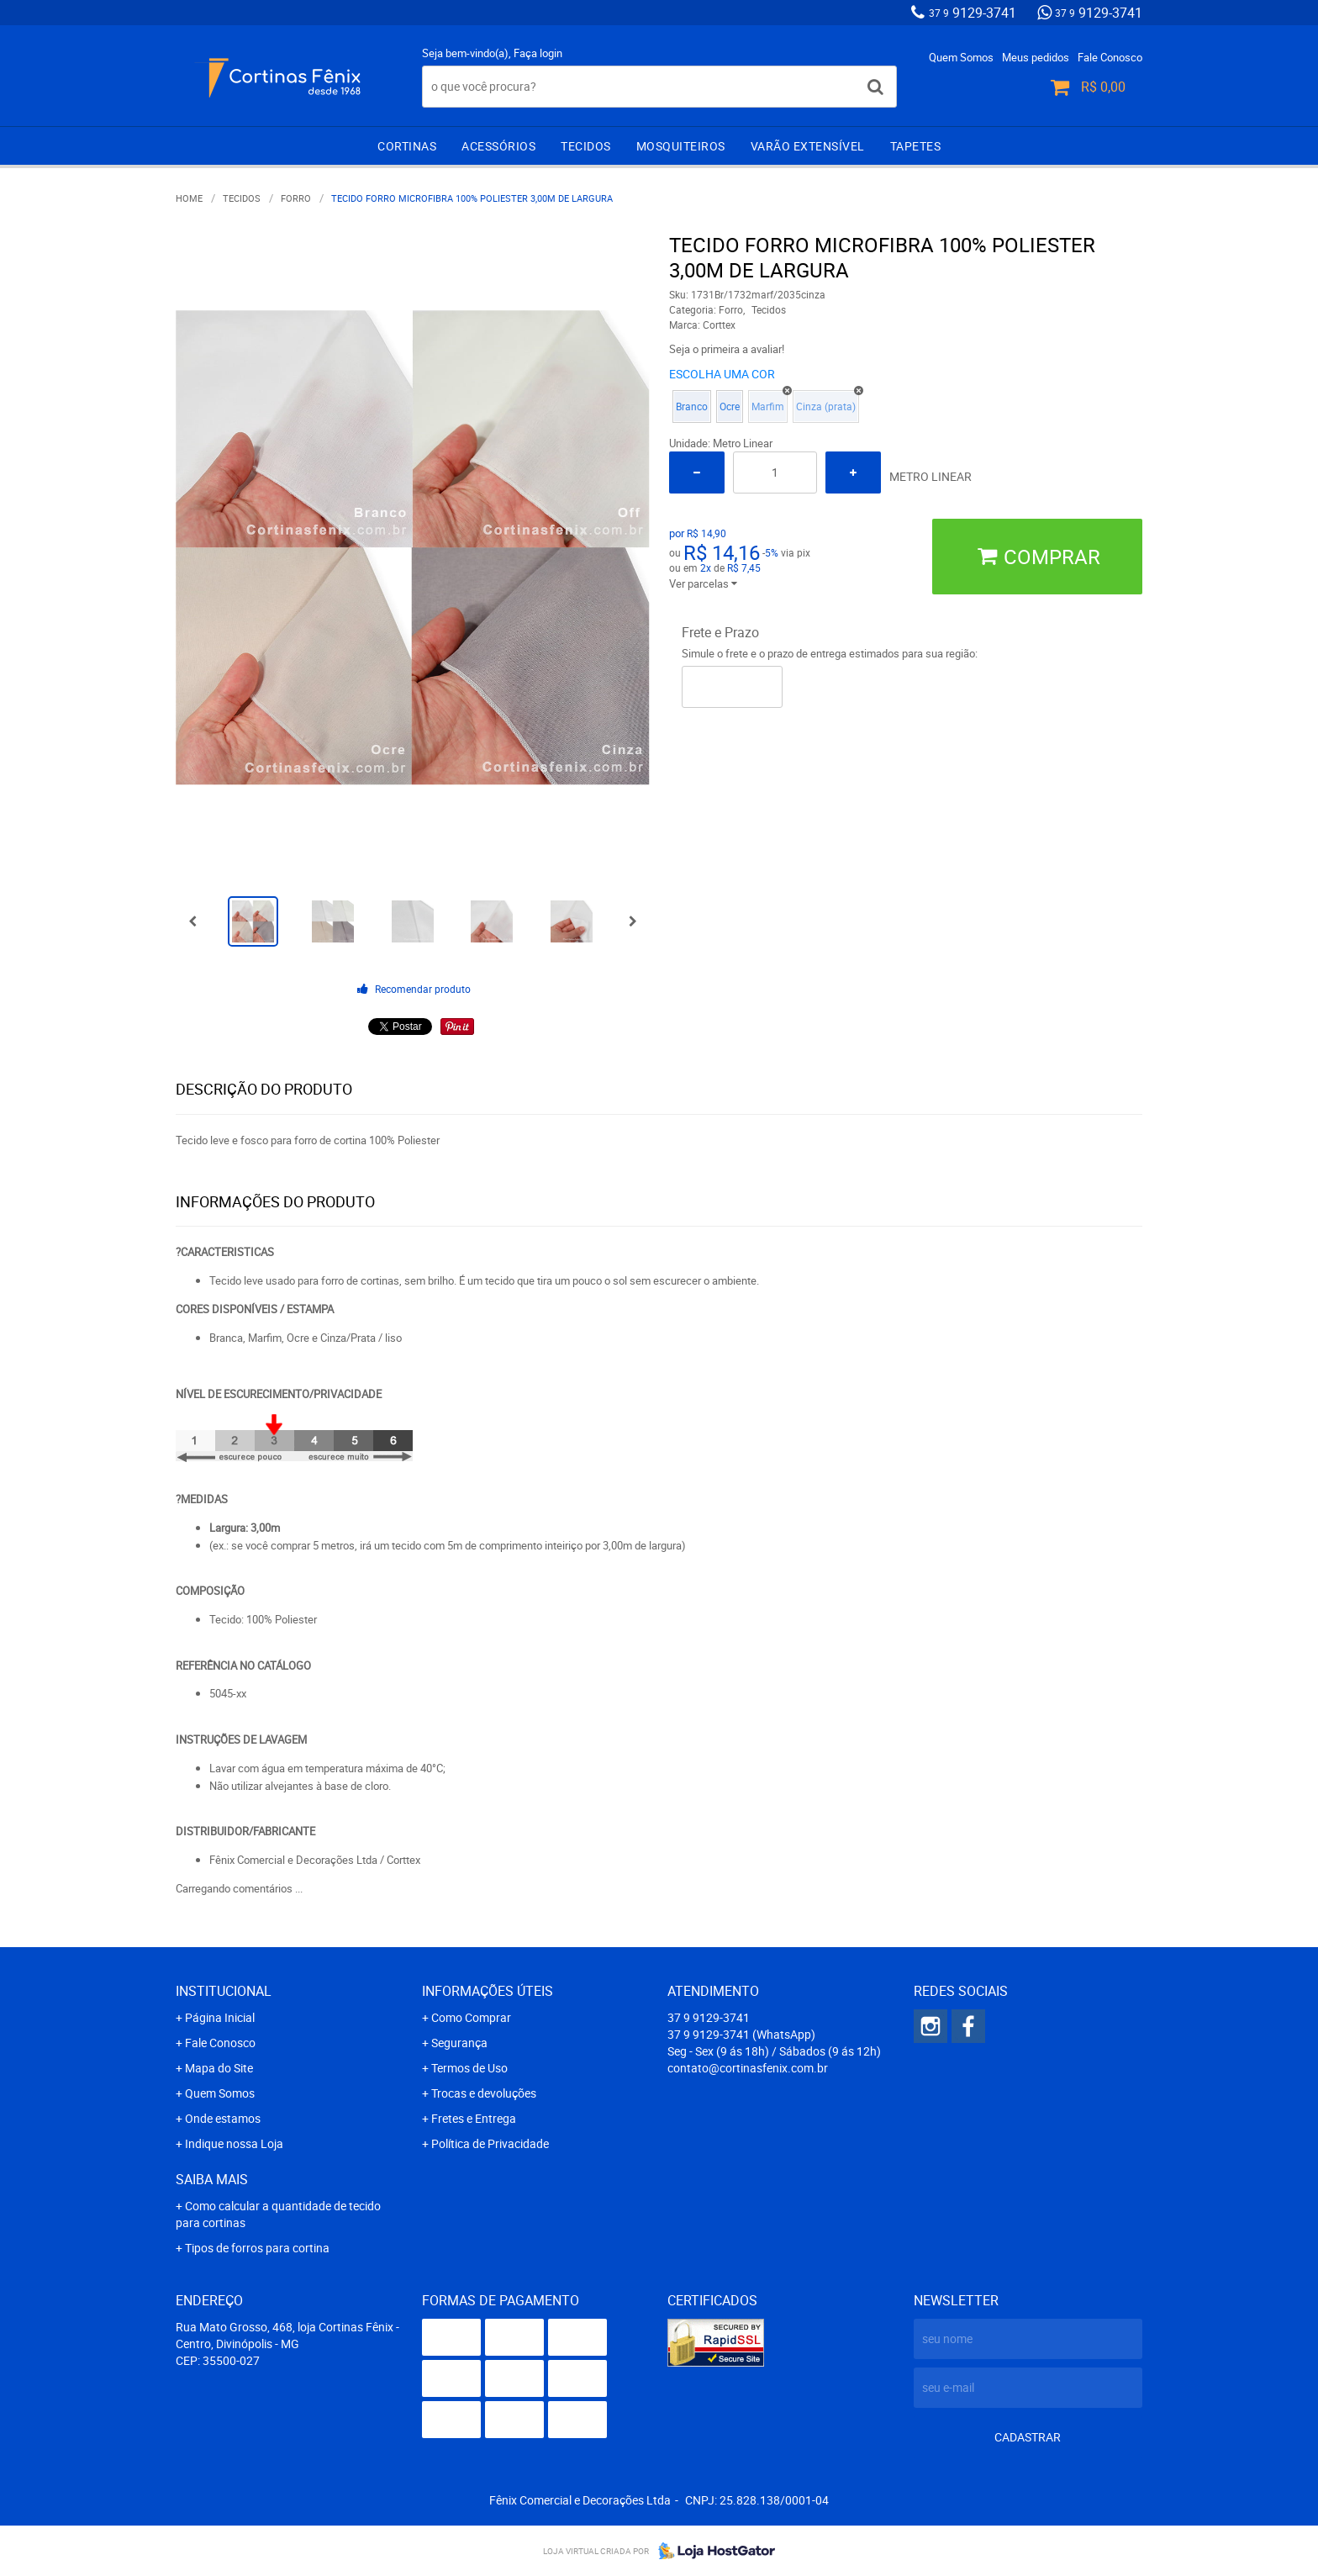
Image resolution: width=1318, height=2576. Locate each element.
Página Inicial (220, 2017)
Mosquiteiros (680, 146)
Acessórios (498, 146)
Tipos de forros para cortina (257, 2248)
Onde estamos (223, 2118)
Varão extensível (808, 146)
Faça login (538, 53)
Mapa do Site (219, 2068)
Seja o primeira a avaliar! (726, 348)
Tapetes (915, 146)
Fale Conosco (1110, 57)
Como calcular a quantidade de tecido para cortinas (278, 2214)
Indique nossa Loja (234, 2143)
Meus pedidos (1035, 57)
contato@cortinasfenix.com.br (747, 2068)
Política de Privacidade (490, 2143)
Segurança (459, 2043)
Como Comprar (471, 2017)
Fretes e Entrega (473, 2118)
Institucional (224, 1991)
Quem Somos (961, 57)
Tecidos (586, 146)
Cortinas (406, 146)
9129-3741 (972, 12)
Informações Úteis (487, 1991)
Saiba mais (212, 2179)
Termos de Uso (469, 2068)
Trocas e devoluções (483, 2093)
